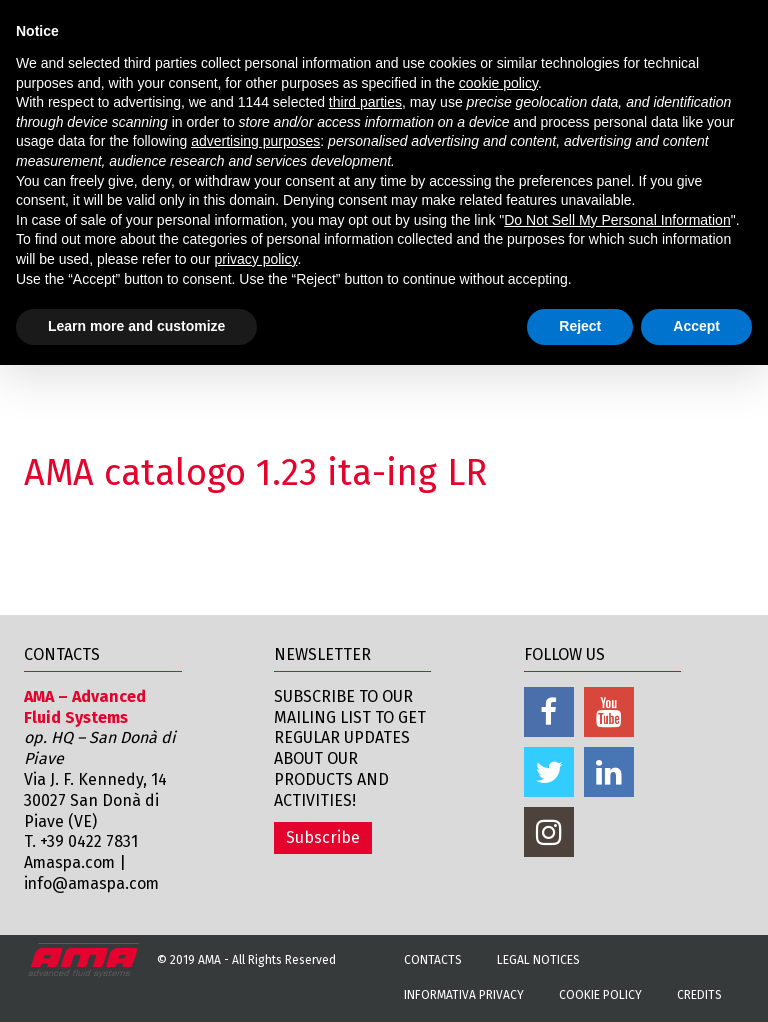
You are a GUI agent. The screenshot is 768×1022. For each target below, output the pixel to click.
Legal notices (538, 960)
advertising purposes (255, 141)
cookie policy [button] (498, 83)
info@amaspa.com (93, 883)
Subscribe (323, 837)
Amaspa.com (71, 862)
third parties (365, 102)
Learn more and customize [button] (136, 326)
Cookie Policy (600, 995)
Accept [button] (696, 326)
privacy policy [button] (255, 259)
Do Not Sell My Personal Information (617, 220)
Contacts (433, 960)
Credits (699, 995)
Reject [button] (580, 326)
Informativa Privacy (464, 995)
